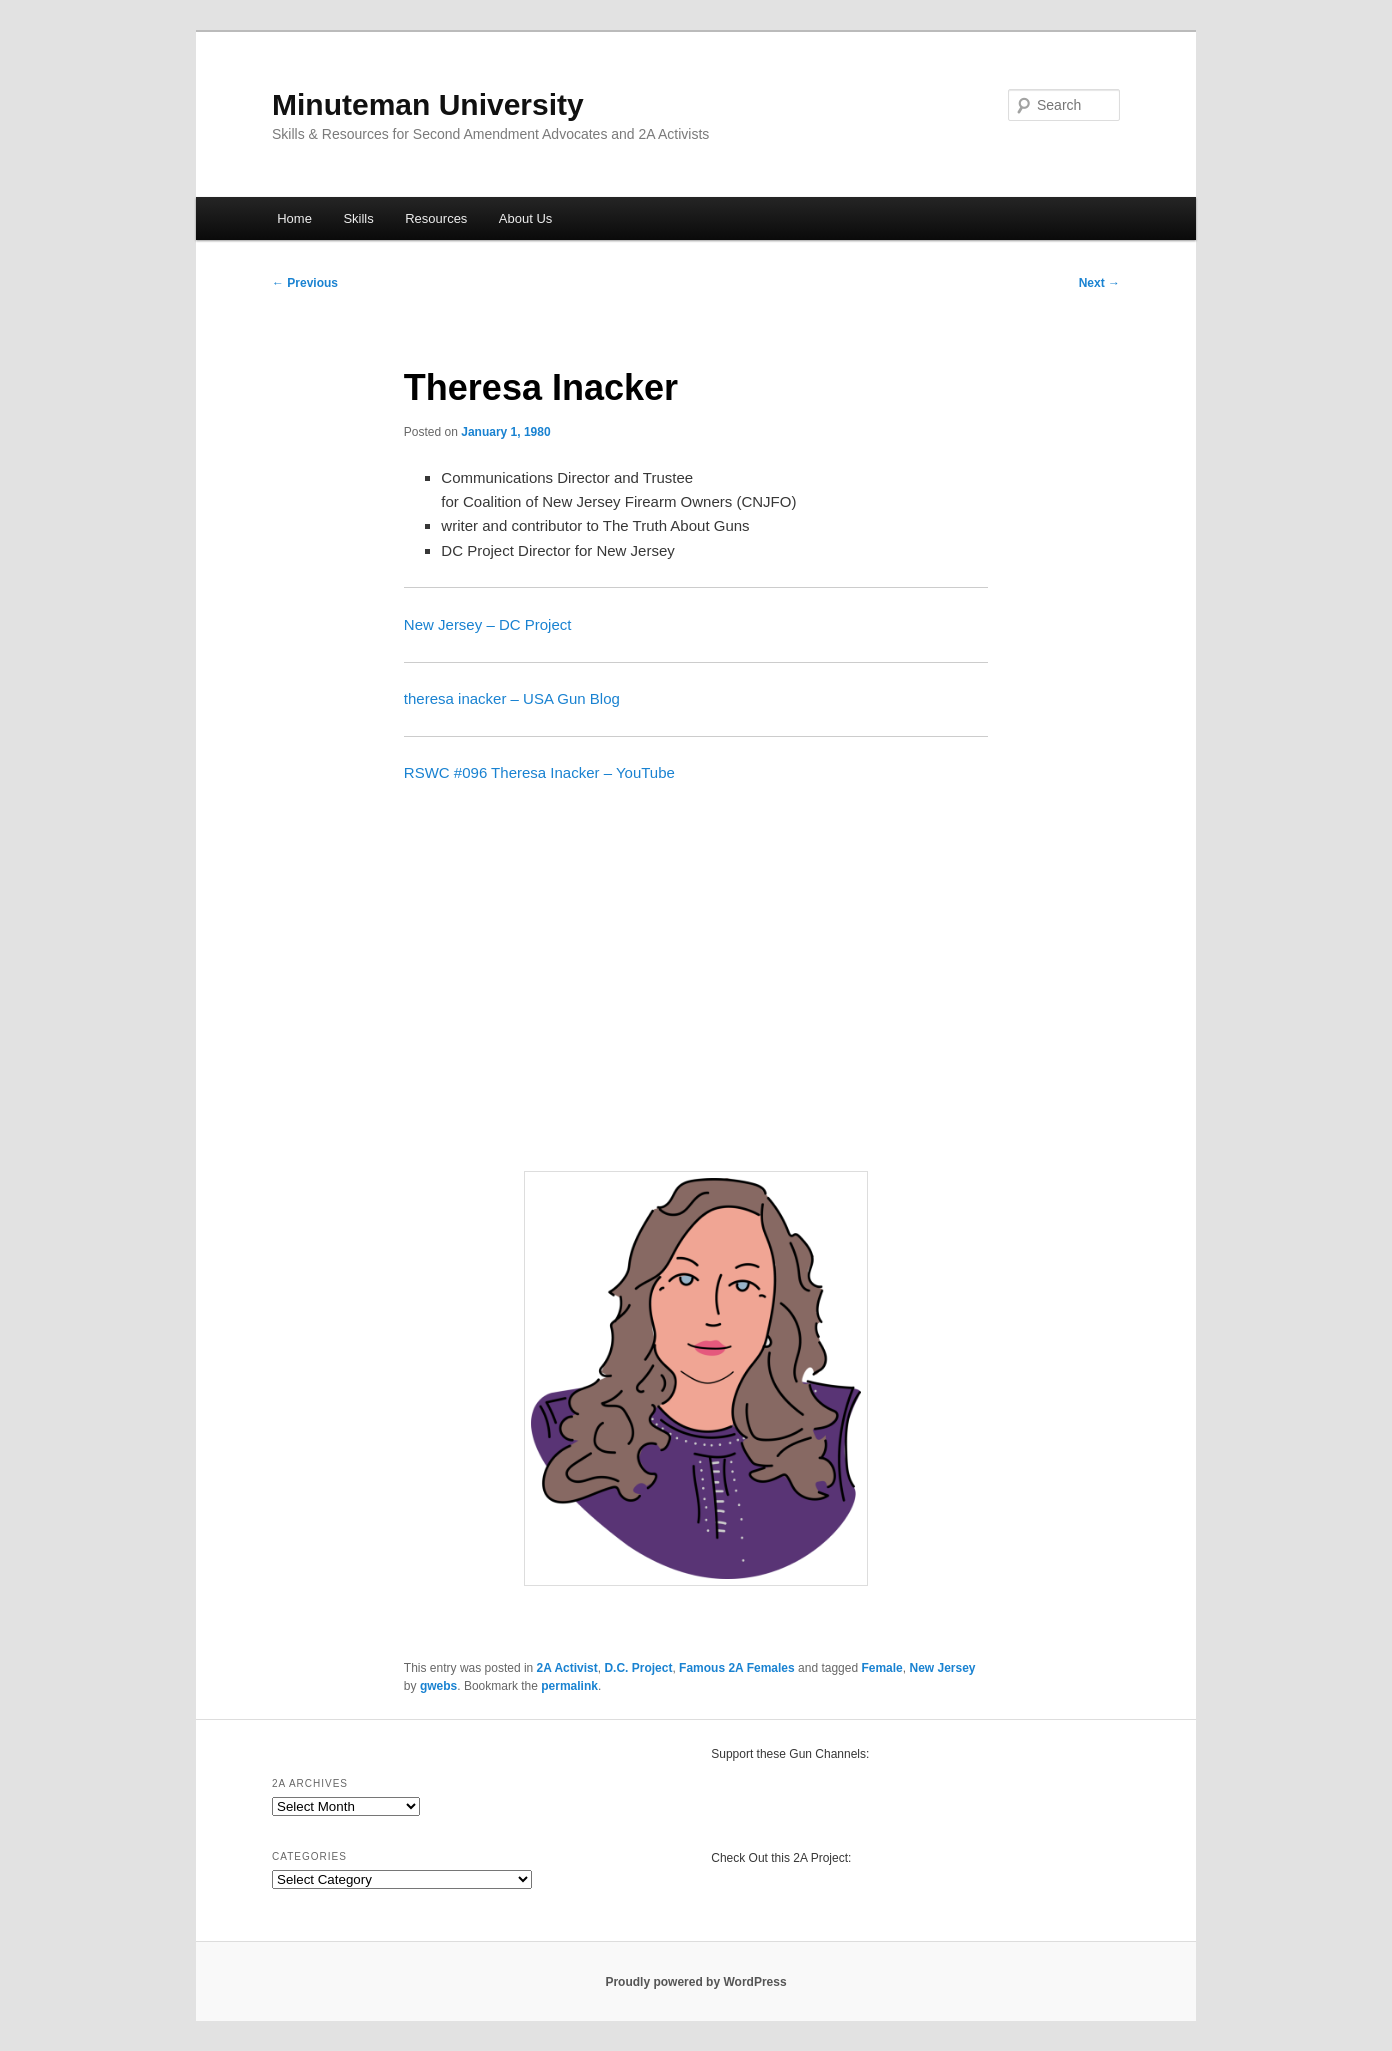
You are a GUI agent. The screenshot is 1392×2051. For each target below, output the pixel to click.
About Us (525, 218)
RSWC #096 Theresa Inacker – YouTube (539, 772)
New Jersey (942, 1668)
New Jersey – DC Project (488, 624)
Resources (436, 218)
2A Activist (567, 1668)
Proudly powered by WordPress (695, 1982)
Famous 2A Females (737, 1668)
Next (1099, 283)
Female (881, 1668)
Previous (305, 283)
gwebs (438, 1686)
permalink (569, 1686)
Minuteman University (428, 104)
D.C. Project (638, 1668)
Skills (358, 218)
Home (294, 218)
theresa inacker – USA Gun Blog (512, 698)
